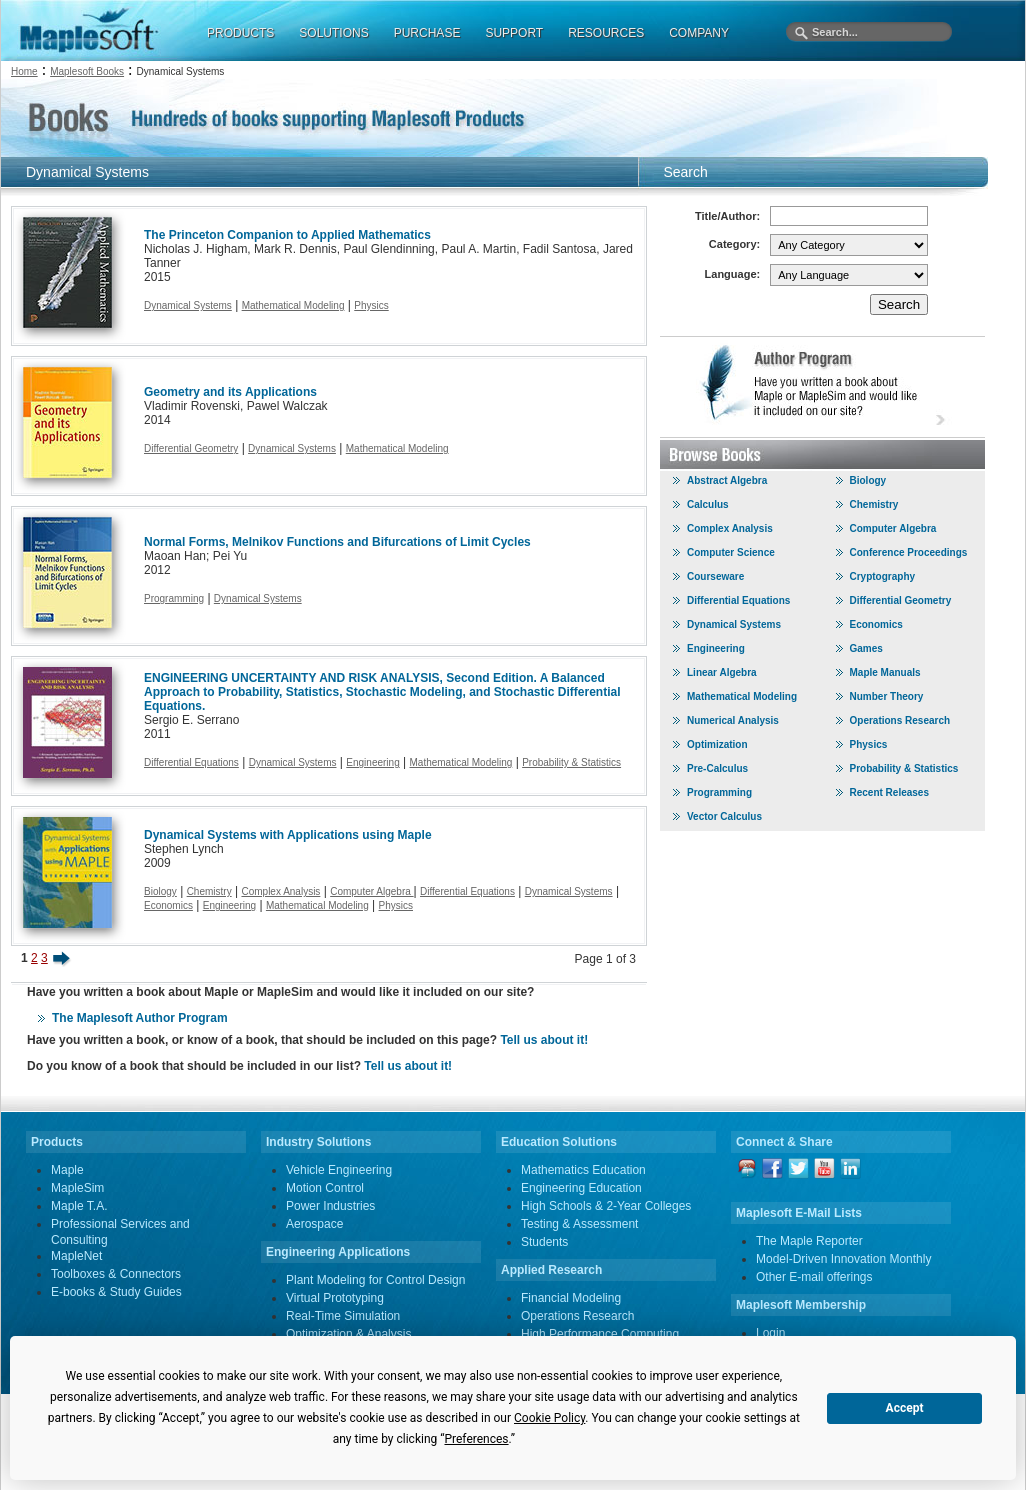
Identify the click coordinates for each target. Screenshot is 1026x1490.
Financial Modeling (571, 1298)
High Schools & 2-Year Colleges (606, 1206)
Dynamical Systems (188, 305)
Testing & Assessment (579, 1224)
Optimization (717, 744)
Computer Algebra (371, 891)
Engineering (372, 762)
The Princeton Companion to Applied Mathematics (287, 235)
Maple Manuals (885, 672)
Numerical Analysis (733, 720)
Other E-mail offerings (814, 1277)
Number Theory (887, 696)
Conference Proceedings (909, 552)
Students (544, 1242)
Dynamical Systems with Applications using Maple (288, 835)
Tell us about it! (544, 1040)
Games (866, 648)
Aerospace (314, 1224)
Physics (371, 305)
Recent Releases (890, 792)
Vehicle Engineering (339, 1170)
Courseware (715, 576)
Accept (905, 1408)
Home (24, 71)
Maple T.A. (79, 1206)
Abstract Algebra (727, 480)
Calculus (708, 504)
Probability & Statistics (571, 762)
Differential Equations (191, 762)
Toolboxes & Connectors (116, 1274)
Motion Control (325, 1188)
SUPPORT (514, 33)
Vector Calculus (724, 816)
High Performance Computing (600, 1334)
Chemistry (209, 891)
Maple (67, 1170)
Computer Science (731, 552)
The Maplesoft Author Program (140, 1018)
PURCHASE (427, 33)
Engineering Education (581, 1188)
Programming (174, 598)
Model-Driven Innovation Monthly (843, 1259)
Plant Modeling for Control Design (375, 1280)
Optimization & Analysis (348, 1334)
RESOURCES (606, 33)
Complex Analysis (280, 891)
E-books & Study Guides (116, 1292)
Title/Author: (727, 216)
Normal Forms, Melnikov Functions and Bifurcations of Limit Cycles (337, 542)
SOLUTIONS (333, 33)
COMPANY (699, 33)
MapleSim (77, 1188)
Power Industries (330, 1206)
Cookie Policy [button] (549, 1418)
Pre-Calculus (717, 768)
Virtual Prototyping (335, 1298)
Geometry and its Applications (230, 392)
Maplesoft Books (87, 71)
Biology (160, 891)
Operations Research (900, 720)
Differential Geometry (191, 448)
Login (770, 1333)
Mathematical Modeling (293, 305)
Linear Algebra (722, 672)
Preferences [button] (476, 1439)
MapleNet (76, 1256)
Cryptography (883, 576)
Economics (168, 905)
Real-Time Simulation (343, 1316)
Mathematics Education (583, 1170)
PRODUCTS (240, 33)
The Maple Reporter (809, 1241)
